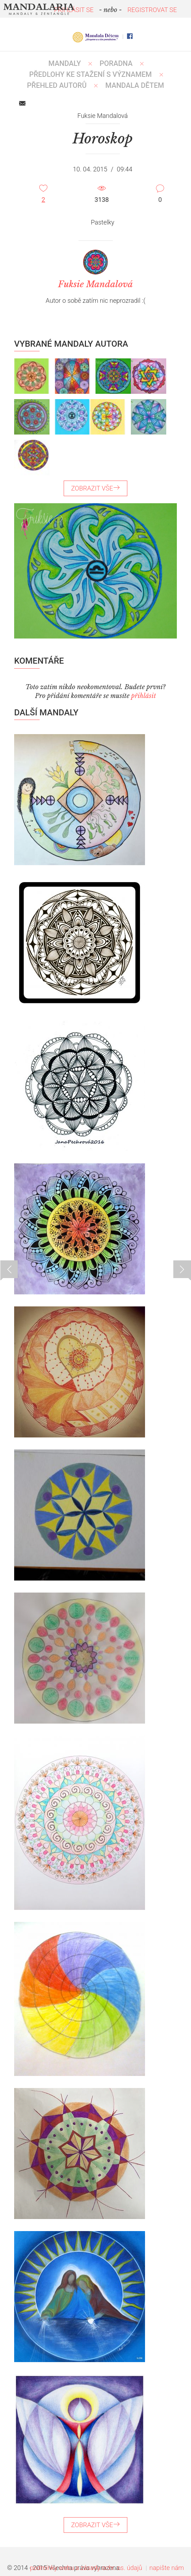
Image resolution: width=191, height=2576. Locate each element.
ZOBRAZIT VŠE (95, 488)
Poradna (116, 63)
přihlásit (143, 696)
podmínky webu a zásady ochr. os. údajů (86, 2567)
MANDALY (64, 63)
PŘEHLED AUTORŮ (57, 85)
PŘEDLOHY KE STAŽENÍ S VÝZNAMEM (90, 74)
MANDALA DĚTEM (134, 85)
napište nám (166, 2567)
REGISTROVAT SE (152, 9)
